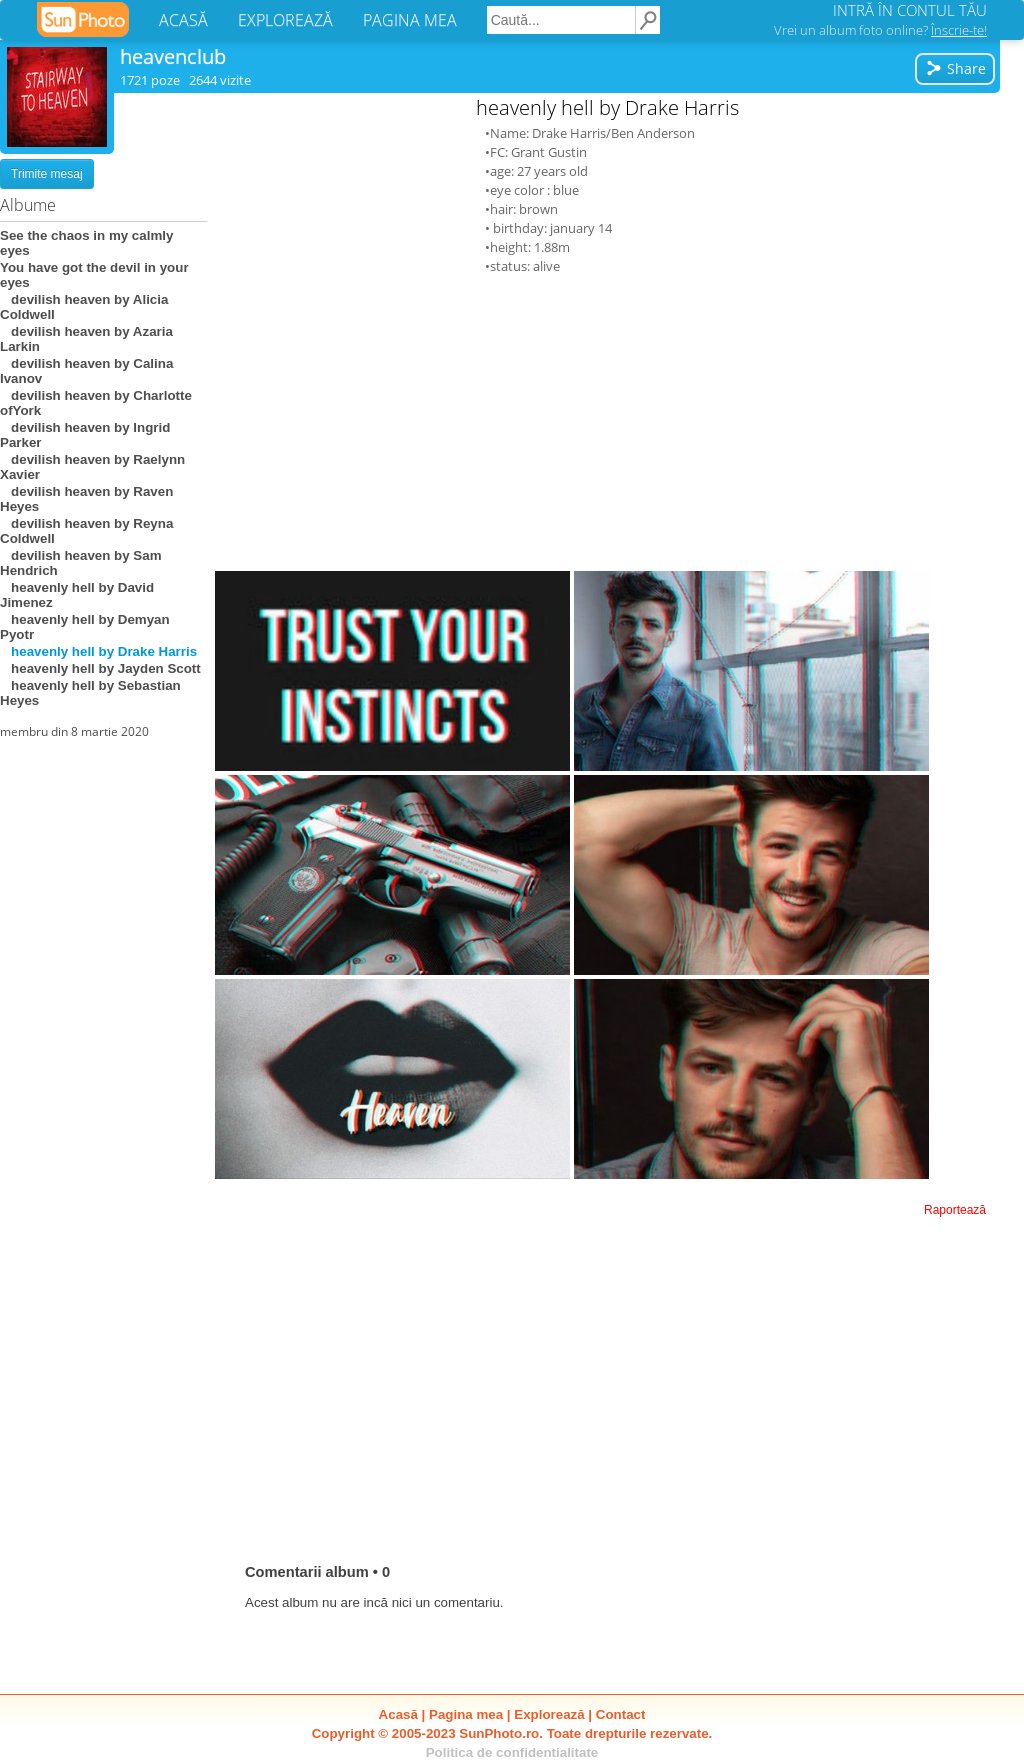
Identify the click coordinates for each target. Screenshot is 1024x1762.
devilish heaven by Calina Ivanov (86, 371)
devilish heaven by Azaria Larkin (86, 339)
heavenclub (173, 56)
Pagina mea (466, 1714)
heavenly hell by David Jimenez (77, 595)
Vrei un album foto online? (880, 30)
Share (955, 68)
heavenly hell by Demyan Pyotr (85, 627)
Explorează (549, 1714)
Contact (621, 1714)
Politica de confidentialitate (512, 1752)
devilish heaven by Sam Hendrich (81, 563)
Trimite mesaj (47, 174)
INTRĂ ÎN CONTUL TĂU (910, 10)
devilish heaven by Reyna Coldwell (86, 531)
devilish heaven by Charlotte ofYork (96, 403)
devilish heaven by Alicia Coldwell (84, 307)
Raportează (955, 1210)
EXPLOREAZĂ (285, 20)
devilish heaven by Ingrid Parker (85, 435)
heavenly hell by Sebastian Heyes (90, 693)
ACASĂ (183, 20)
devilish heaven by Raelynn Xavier (92, 467)
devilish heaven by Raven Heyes (86, 499)
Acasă (398, 1714)
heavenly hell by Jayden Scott (100, 668)
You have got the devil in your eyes (94, 275)
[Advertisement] (608, 422)
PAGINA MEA (410, 20)
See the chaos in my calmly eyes (86, 243)
